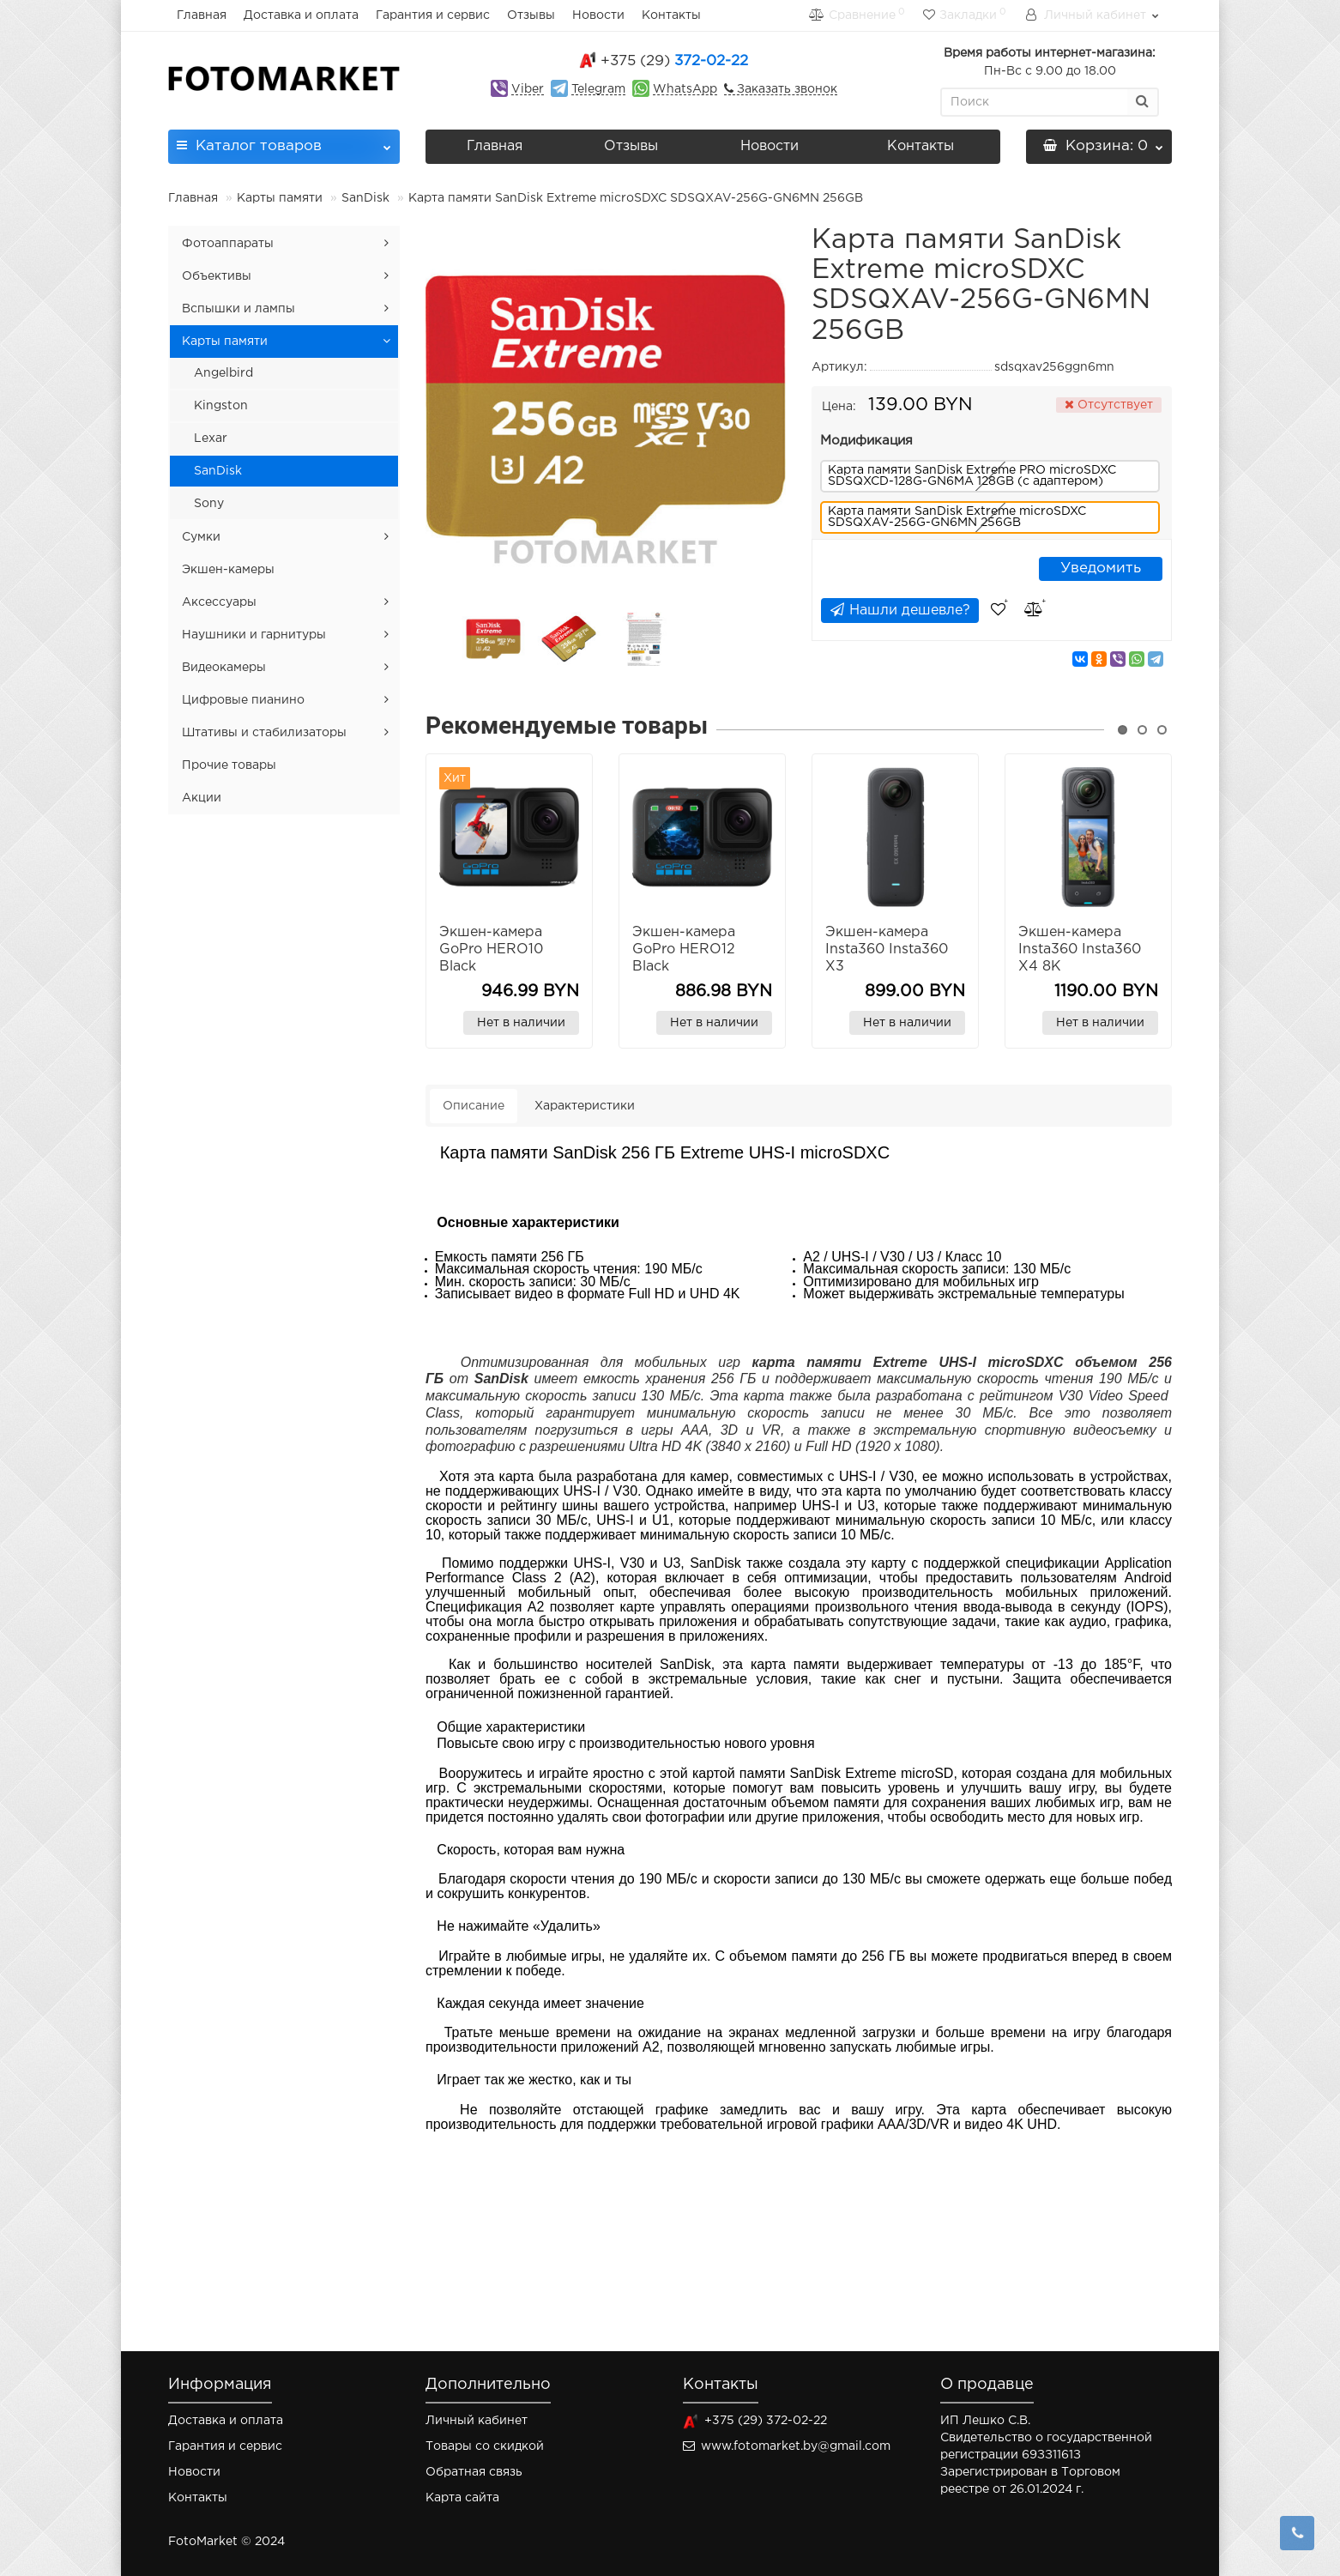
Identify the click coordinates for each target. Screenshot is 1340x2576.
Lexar (210, 438)
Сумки (201, 537)
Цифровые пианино (243, 700)
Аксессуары (219, 602)
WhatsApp (685, 89)
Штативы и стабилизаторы (264, 733)
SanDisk (365, 198)
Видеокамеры (224, 667)
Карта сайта (462, 2498)
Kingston (221, 406)
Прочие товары (229, 765)
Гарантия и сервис (433, 15)
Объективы (216, 276)
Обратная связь (474, 2472)
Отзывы (531, 15)
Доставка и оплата (301, 15)
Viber (527, 89)
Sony (209, 504)
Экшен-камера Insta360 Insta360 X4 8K (1079, 949)
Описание (473, 1106)
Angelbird (223, 373)
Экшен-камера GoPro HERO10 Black (491, 949)
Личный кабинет (477, 2421)
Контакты (671, 15)
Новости (598, 15)
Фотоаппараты (228, 244)
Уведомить (1100, 568)
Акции (201, 798)
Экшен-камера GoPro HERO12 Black (683, 949)
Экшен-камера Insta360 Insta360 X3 (886, 949)
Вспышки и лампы (238, 309)
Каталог (284, 141)
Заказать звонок (785, 89)
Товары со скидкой (485, 2446)
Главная (201, 15)
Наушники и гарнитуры (254, 635)
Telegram (598, 89)
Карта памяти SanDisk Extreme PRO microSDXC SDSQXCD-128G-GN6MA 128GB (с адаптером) (972, 476)
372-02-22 (674, 61)
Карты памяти (280, 198)
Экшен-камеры (228, 570)
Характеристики (584, 1106)
